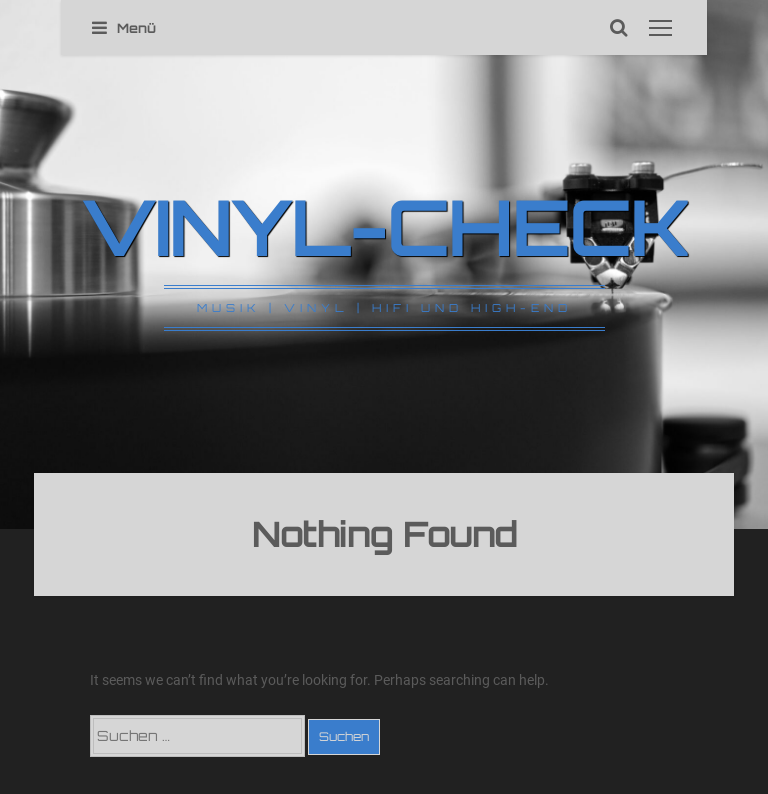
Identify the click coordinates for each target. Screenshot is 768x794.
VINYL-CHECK (384, 226)
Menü (124, 28)
